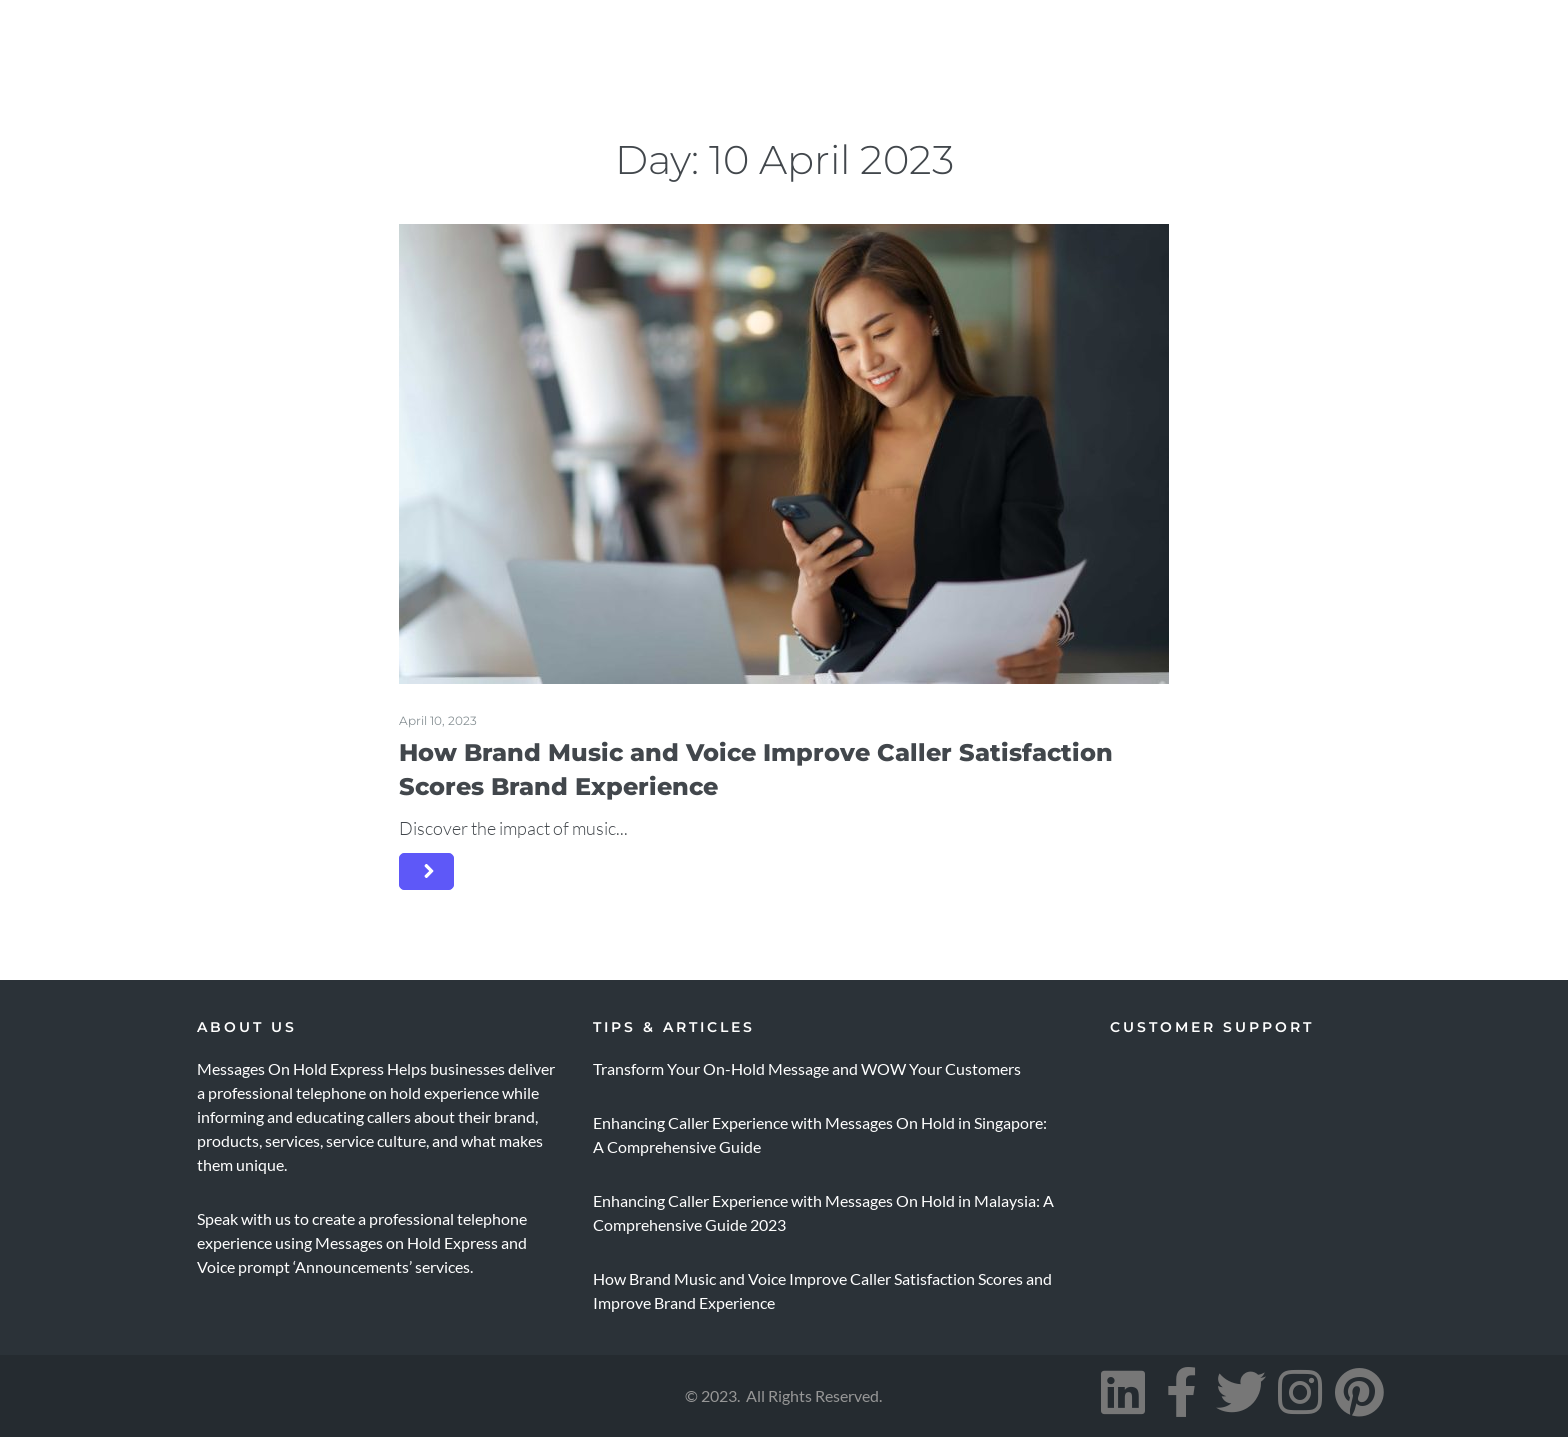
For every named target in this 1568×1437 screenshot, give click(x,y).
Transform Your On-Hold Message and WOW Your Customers (807, 1068)
